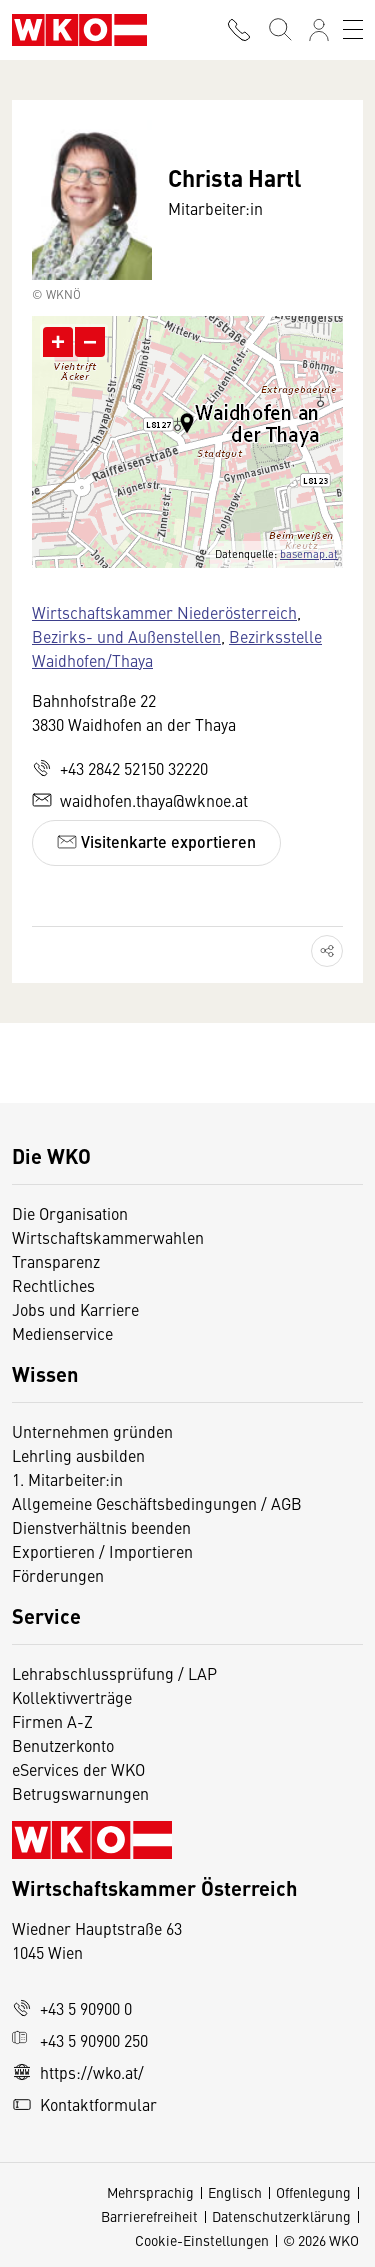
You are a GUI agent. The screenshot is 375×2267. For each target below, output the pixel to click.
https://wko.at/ (78, 2072)
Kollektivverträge (72, 1697)
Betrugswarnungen (82, 1793)
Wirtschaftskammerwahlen (108, 1237)
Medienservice (62, 1333)
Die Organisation (70, 1213)
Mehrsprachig (150, 2192)
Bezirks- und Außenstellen (126, 636)
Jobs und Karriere (75, 1309)
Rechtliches (53, 1285)
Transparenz (56, 1261)
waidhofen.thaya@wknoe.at (140, 800)
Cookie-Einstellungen (202, 2240)
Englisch (235, 2192)
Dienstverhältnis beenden (101, 1527)
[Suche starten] (279, 30)
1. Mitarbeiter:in (67, 1479)
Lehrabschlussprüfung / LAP (114, 1673)
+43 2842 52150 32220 (120, 768)
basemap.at (309, 553)
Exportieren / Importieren (102, 1551)
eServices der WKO (78, 1769)
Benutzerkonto (63, 1745)
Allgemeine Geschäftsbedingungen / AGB (157, 1503)
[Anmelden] (319, 30)
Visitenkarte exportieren (156, 841)
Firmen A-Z (52, 1721)
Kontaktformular (84, 2104)
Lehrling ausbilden (78, 1455)
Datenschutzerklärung (281, 2216)
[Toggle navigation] (353, 30)
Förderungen (58, 1575)
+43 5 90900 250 (80, 2040)
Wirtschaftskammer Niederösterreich (164, 612)
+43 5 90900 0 (72, 2008)
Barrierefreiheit (149, 2216)
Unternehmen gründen (92, 1431)
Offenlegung (313, 2192)
